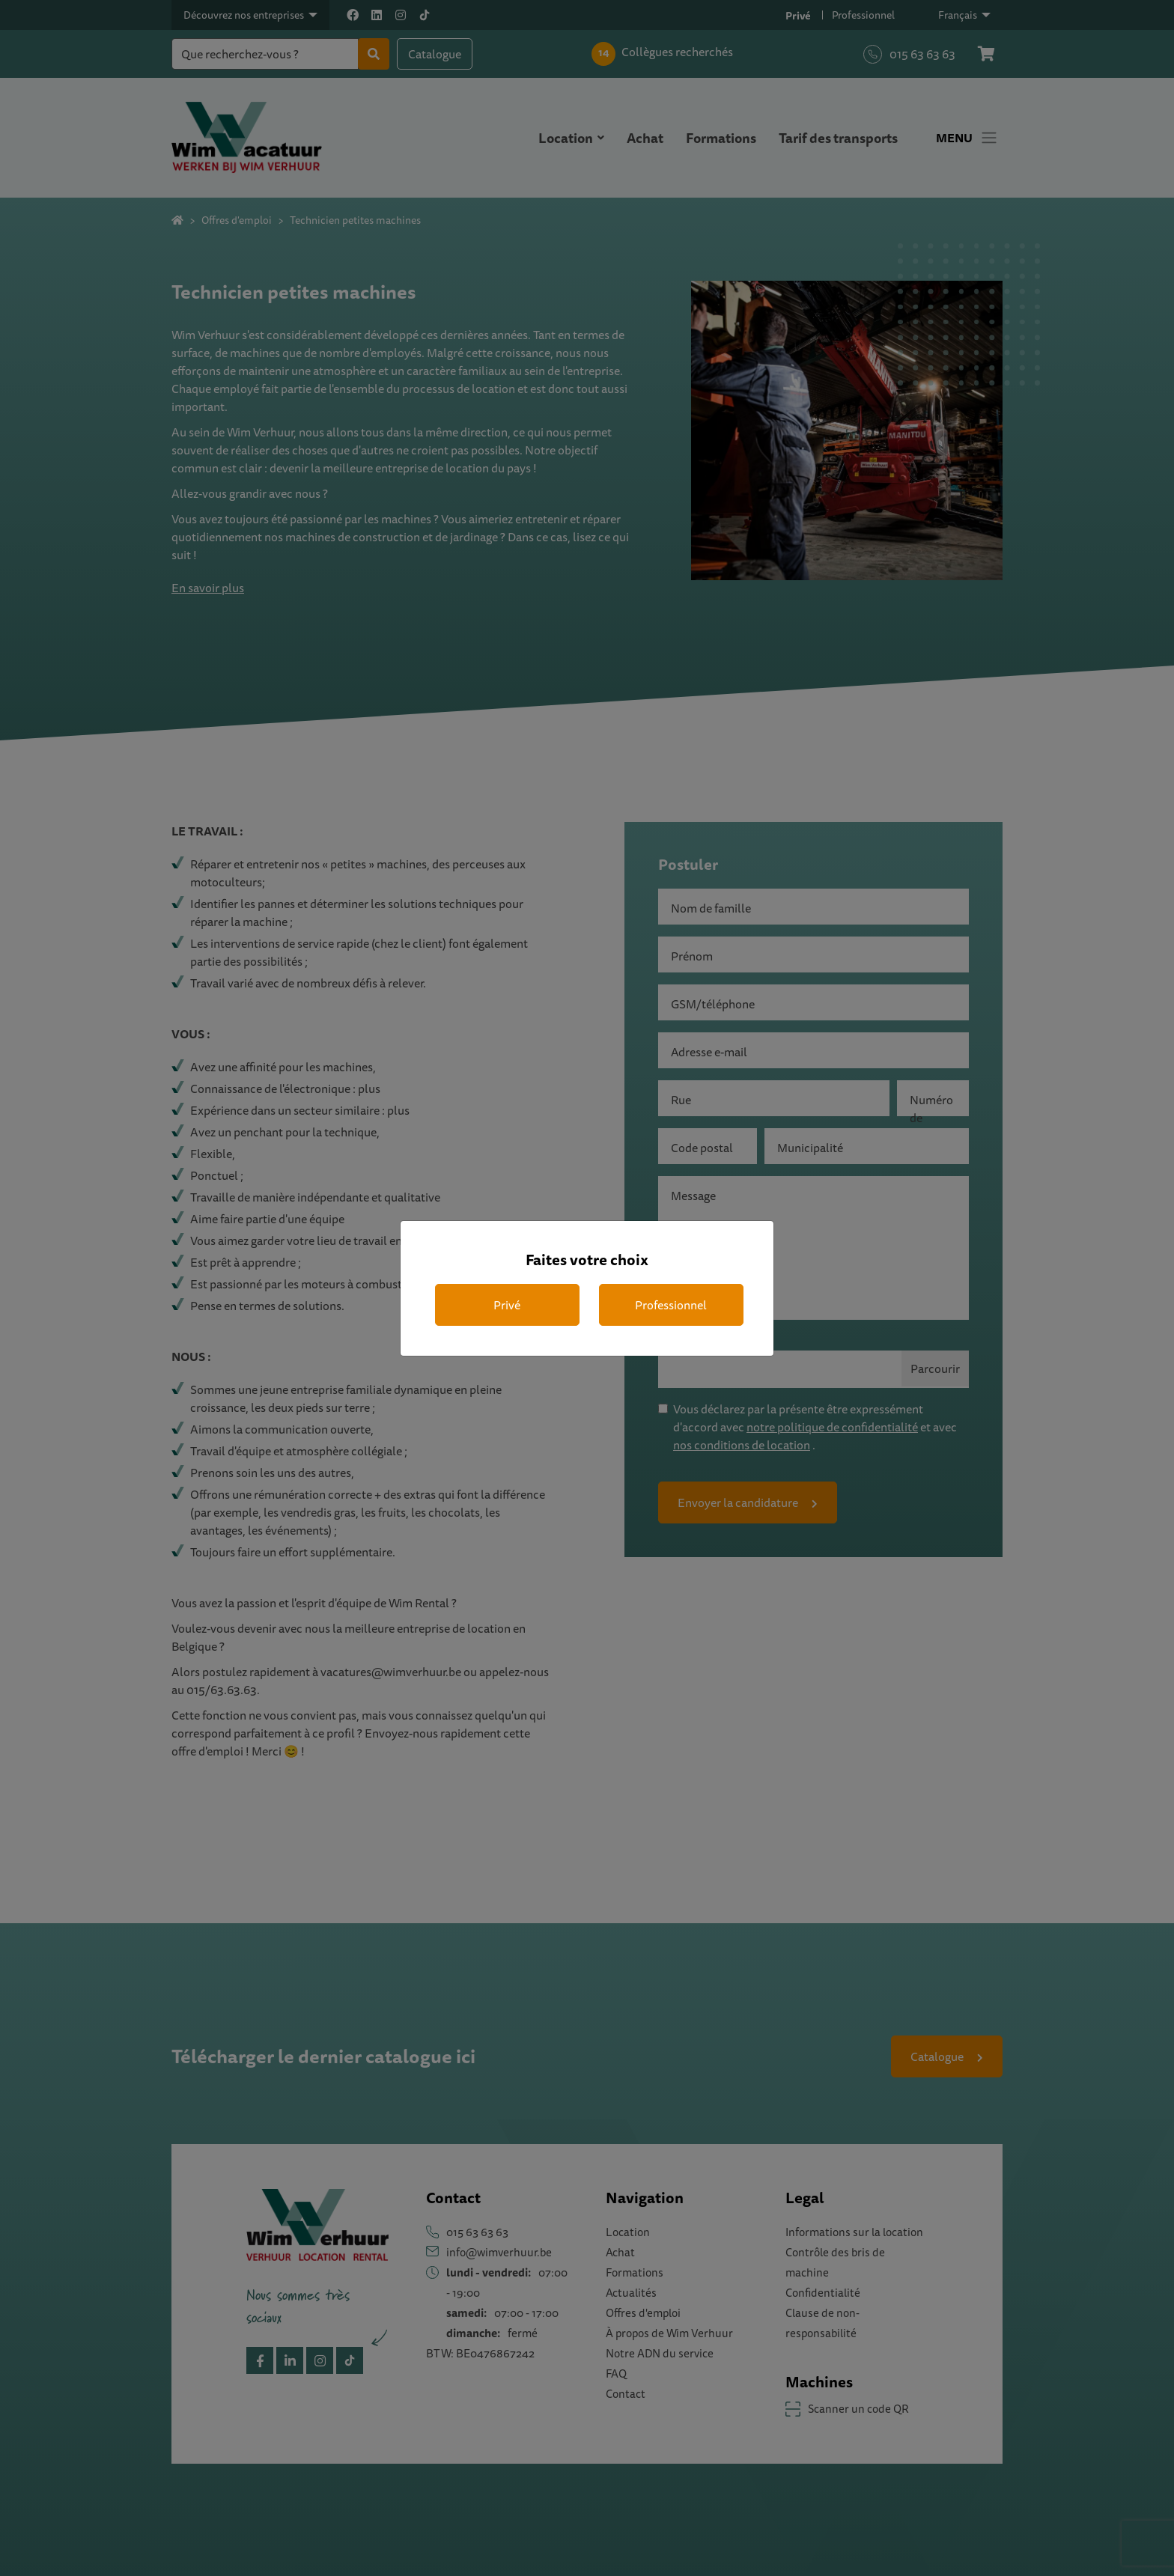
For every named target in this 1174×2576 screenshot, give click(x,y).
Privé (506, 1305)
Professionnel (671, 1305)
